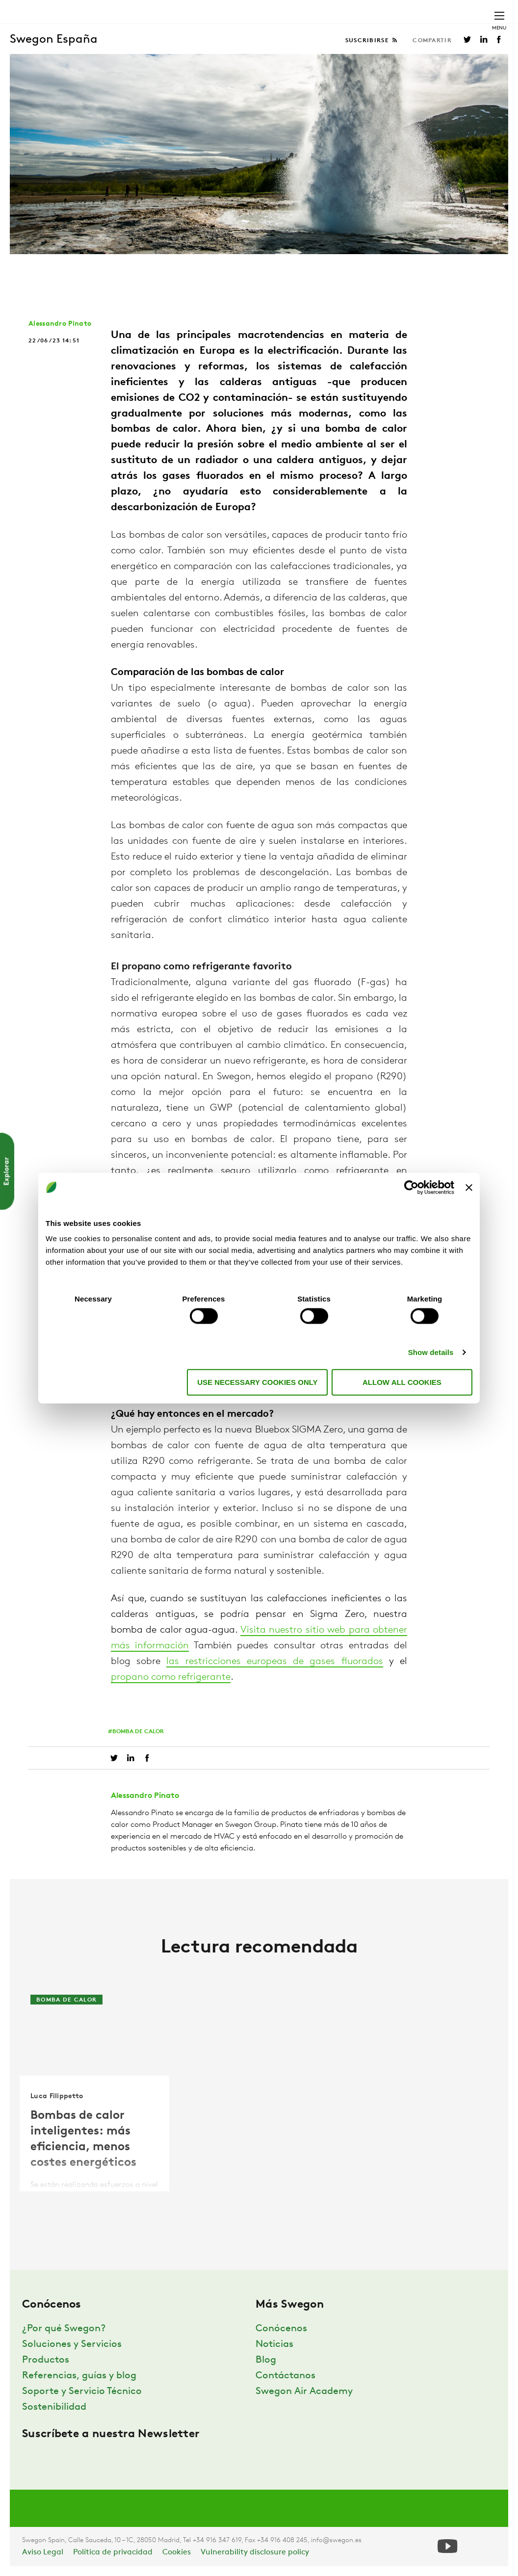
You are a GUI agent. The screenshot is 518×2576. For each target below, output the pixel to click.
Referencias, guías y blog (79, 2376)
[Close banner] (469, 1187)
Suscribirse (368, 41)
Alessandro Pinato (59, 324)
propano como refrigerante (171, 1677)
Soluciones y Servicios (72, 2344)
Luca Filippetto (56, 2096)
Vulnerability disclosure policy (255, 2552)
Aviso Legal (42, 2552)
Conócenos (281, 2329)
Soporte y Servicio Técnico (82, 2391)
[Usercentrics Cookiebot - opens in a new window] (411, 1187)
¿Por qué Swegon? (63, 2329)
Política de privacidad (113, 2552)
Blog (266, 2360)
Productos (45, 2360)
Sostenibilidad (54, 2407)
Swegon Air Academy (304, 2391)
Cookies (176, 2552)
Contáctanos (285, 2376)
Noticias (274, 2344)
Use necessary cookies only (257, 1382)
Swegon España (54, 40)
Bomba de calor (138, 1732)
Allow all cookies (402, 1382)
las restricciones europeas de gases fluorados (274, 1661)
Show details (431, 1352)
